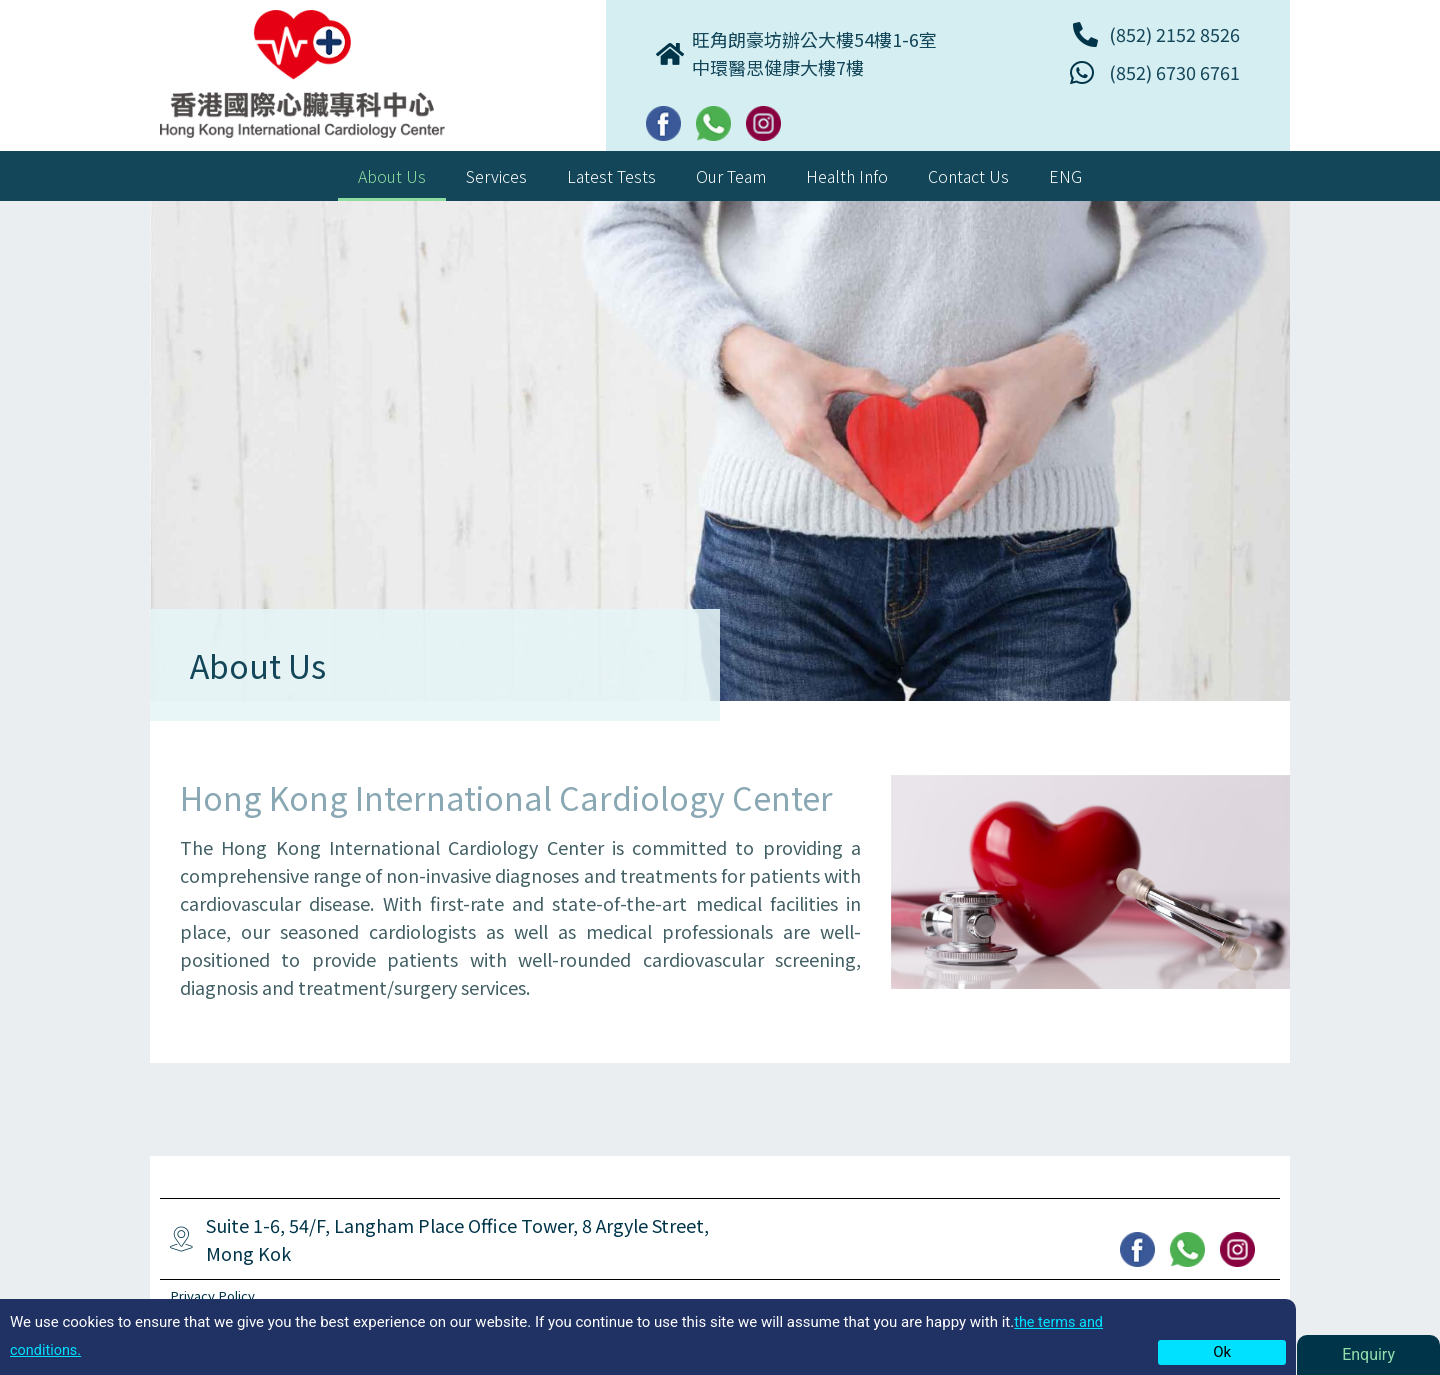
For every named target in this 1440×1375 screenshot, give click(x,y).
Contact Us (968, 176)
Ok (1222, 1352)
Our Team (731, 176)
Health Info (847, 176)
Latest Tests (611, 176)
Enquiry (1368, 1354)
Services (496, 176)
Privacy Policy (215, 1296)
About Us (392, 176)
